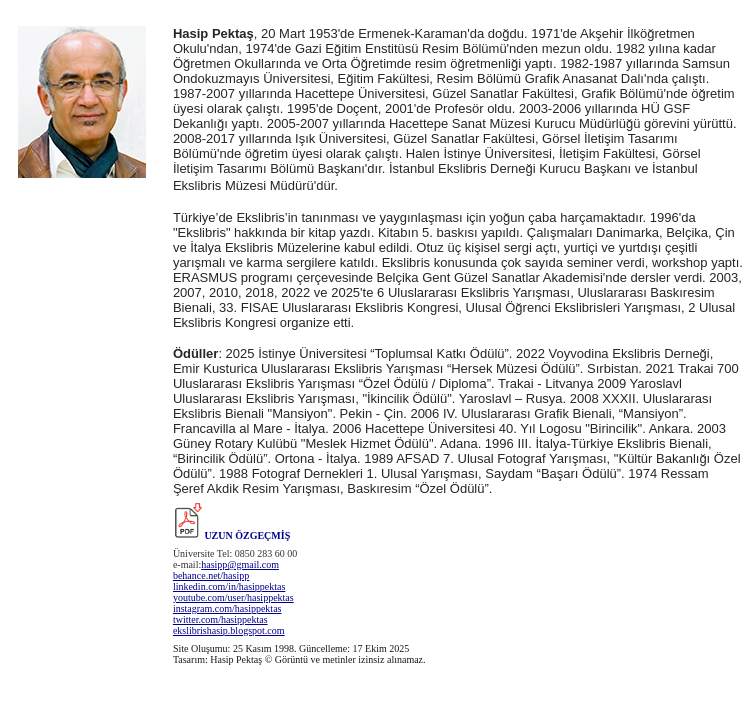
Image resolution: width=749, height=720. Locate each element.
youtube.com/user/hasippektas (233, 597)
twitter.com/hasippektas (220, 619)
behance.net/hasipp (211, 575)
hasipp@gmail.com (240, 564)
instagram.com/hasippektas (227, 608)
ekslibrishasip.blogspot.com (229, 630)
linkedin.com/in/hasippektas (229, 586)
